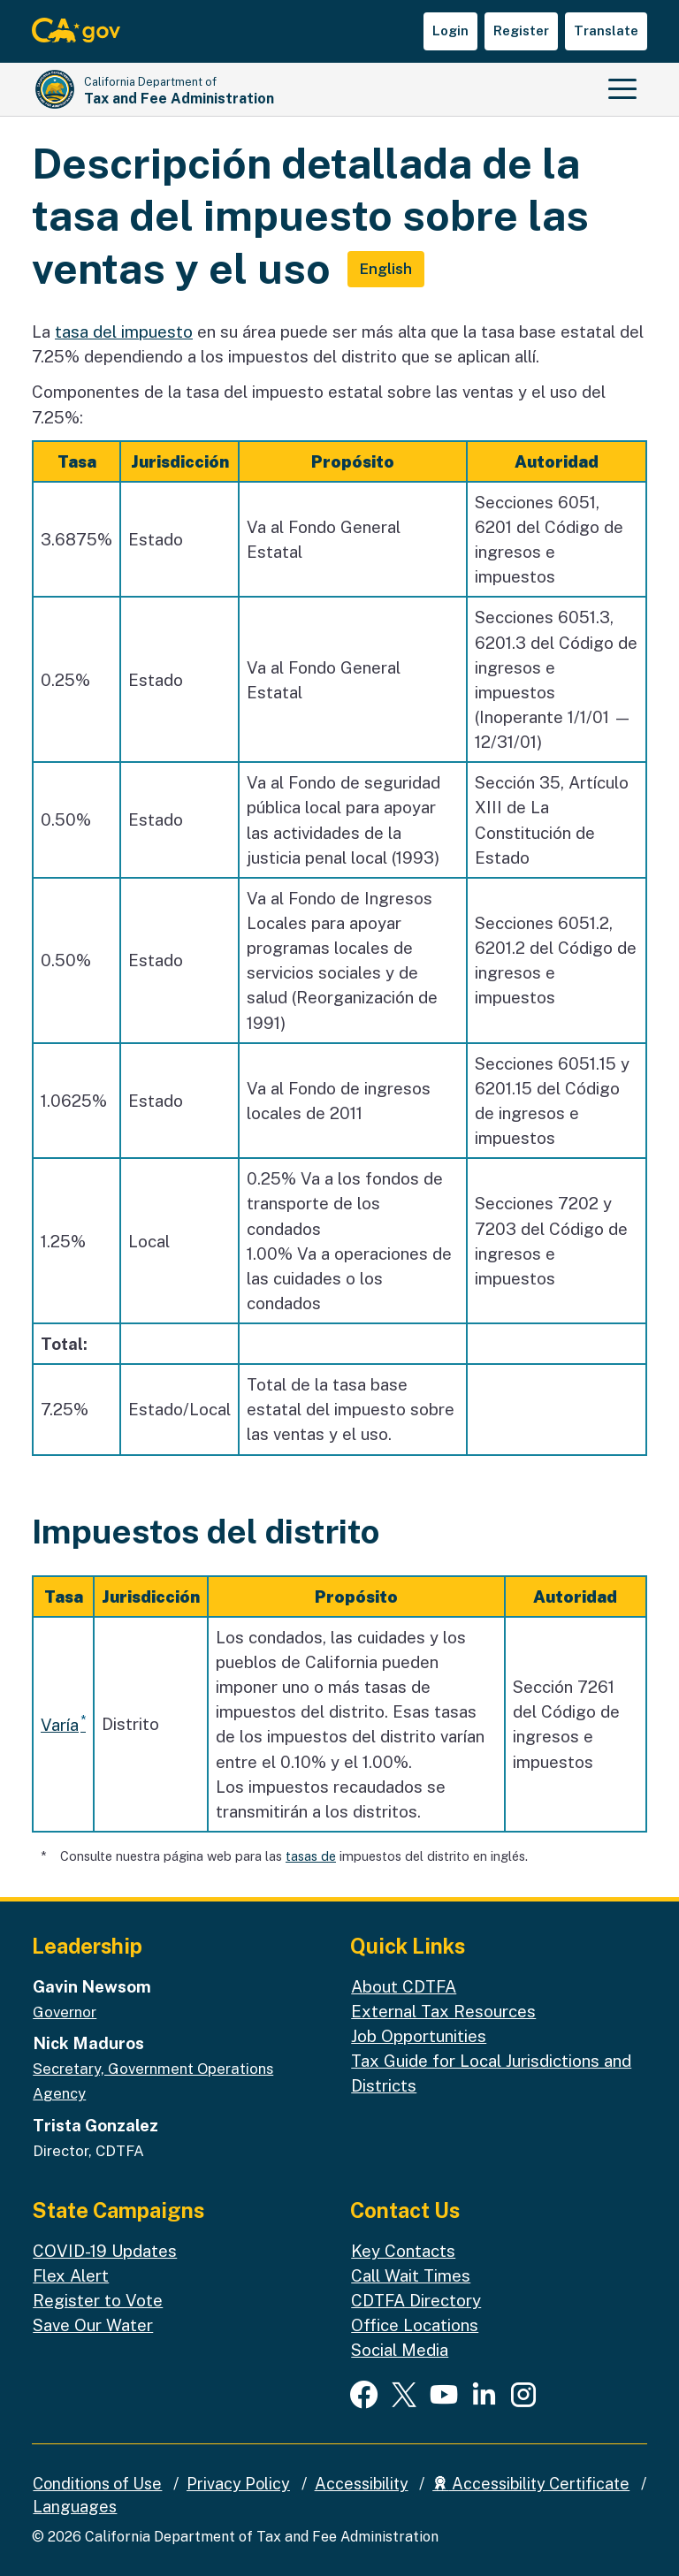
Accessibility (361, 2483)
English (386, 269)
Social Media (399, 2349)
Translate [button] (606, 30)
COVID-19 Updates (105, 2250)
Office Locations (414, 2325)
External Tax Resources (443, 2011)
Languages (75, 2506)
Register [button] (521, 30)
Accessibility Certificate (530, 2483)
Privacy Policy (238, 2483)
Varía (60, 1724)
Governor (64, 2012)
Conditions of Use (97, 2483)
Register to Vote (98, 2300)
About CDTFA (403, 1986)
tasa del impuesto (124, 331)
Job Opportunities (418, 2036)
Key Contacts (403, 2250)
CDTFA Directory (416, 2300)
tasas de (311, 1855)
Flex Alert (71, 2275)
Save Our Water (93, 2325)
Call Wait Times (410, 2275)
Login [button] (450, 30)
